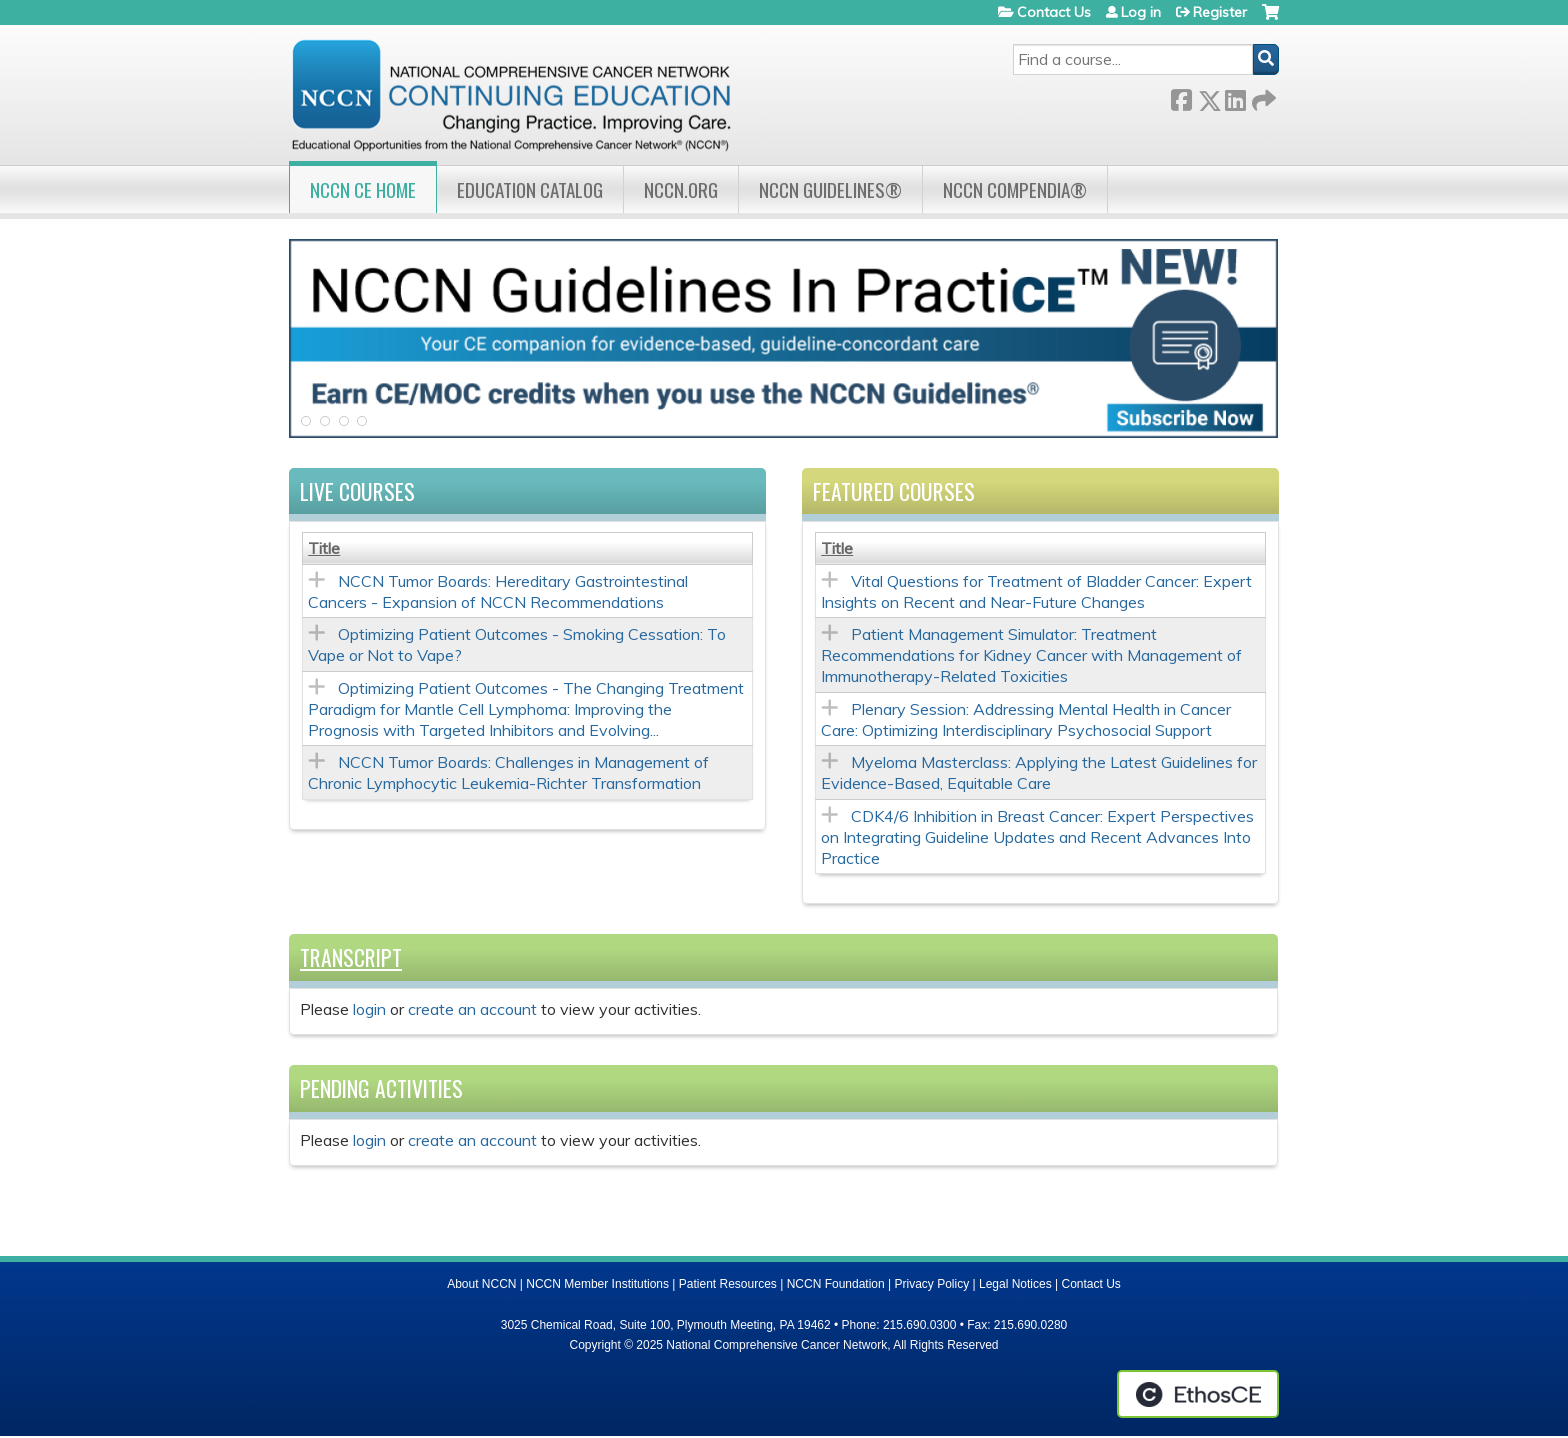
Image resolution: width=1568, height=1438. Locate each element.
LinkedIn (1235, 96)
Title (324, 549)
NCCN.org (681, 189)
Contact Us (1054, 12)
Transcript (351, 958)
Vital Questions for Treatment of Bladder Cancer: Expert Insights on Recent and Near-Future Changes (1036, 592)
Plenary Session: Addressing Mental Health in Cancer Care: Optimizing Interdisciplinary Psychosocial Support (1026, 720)
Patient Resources (728, 1285)
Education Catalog (530, 189)
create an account (472, 1010)
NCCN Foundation (836, 1285)
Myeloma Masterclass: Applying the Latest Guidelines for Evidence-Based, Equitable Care (1039, 773)
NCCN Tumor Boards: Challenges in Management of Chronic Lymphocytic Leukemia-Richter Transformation (508, 773)
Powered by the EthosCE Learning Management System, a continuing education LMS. (1198, 1395)
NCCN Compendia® (1015, 189)
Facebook (1181, 96)
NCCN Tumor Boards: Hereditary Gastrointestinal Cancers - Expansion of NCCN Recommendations (498, 592)
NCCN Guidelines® (830, 189)
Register (1220, 12)
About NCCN (481, 1285)
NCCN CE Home (363, 189)
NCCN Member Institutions (597, 1285)
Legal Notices (1015, 1285)
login (369, 1010)
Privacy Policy (932, 1285)
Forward (1262, 96)
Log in (1141, 12)
